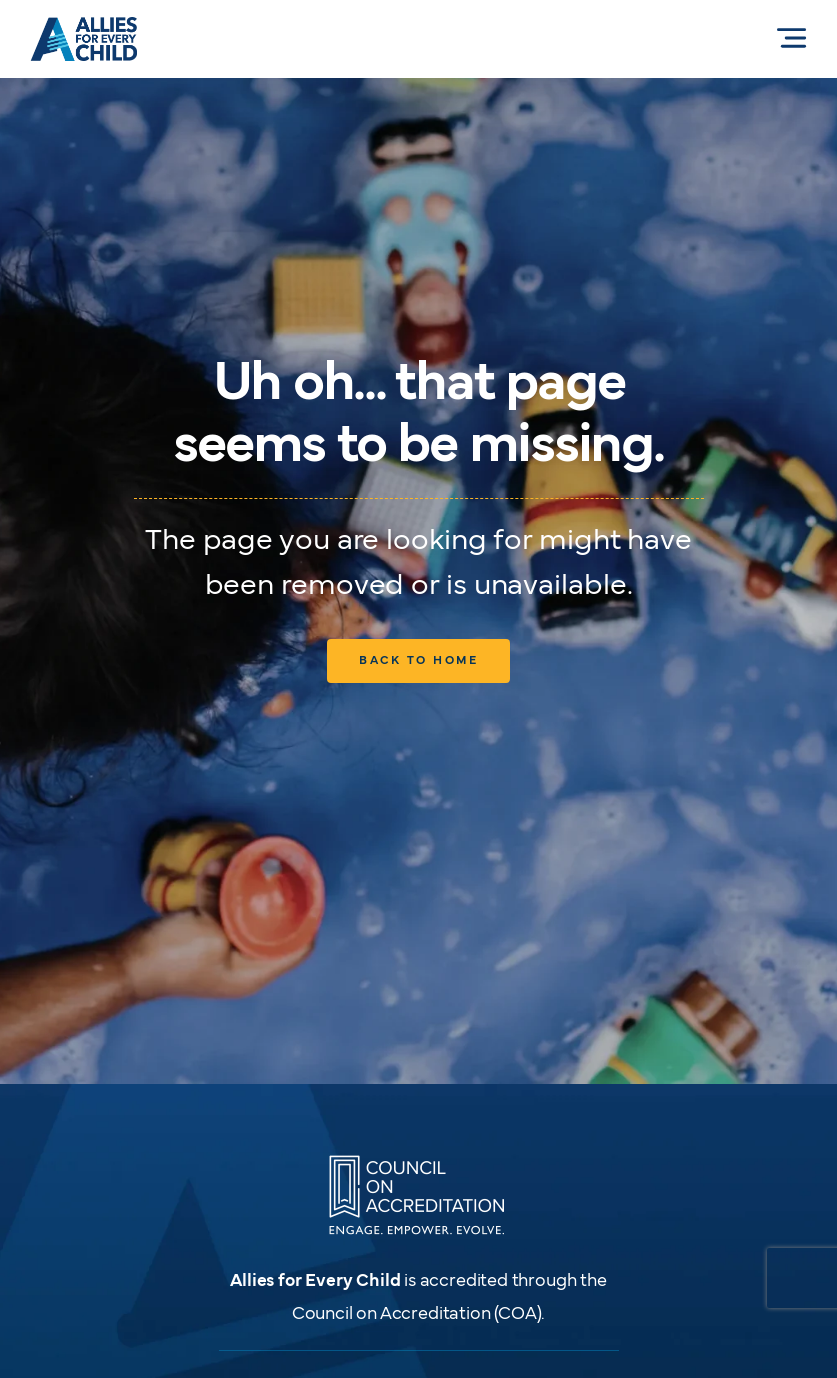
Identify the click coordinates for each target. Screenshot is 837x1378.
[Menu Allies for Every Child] (792, 38)
